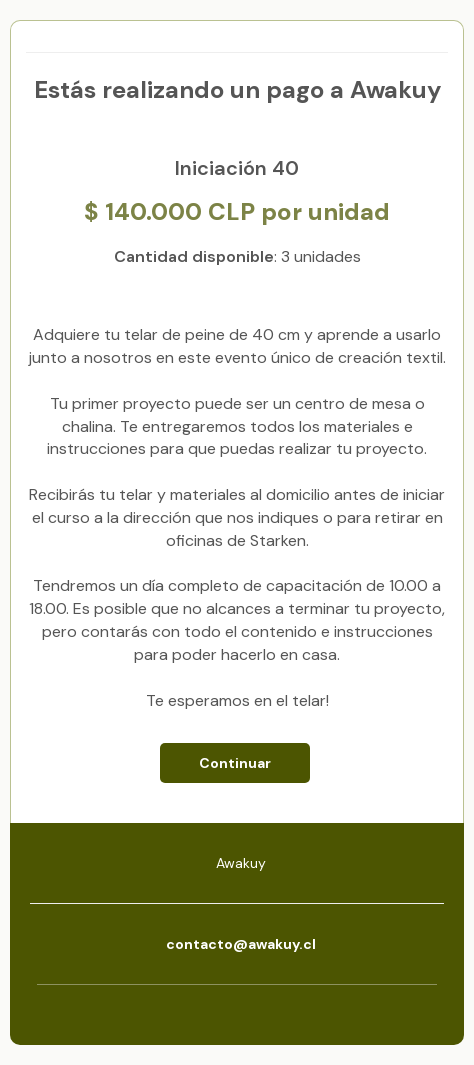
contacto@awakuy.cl (241, 944)
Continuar (235, 763)
